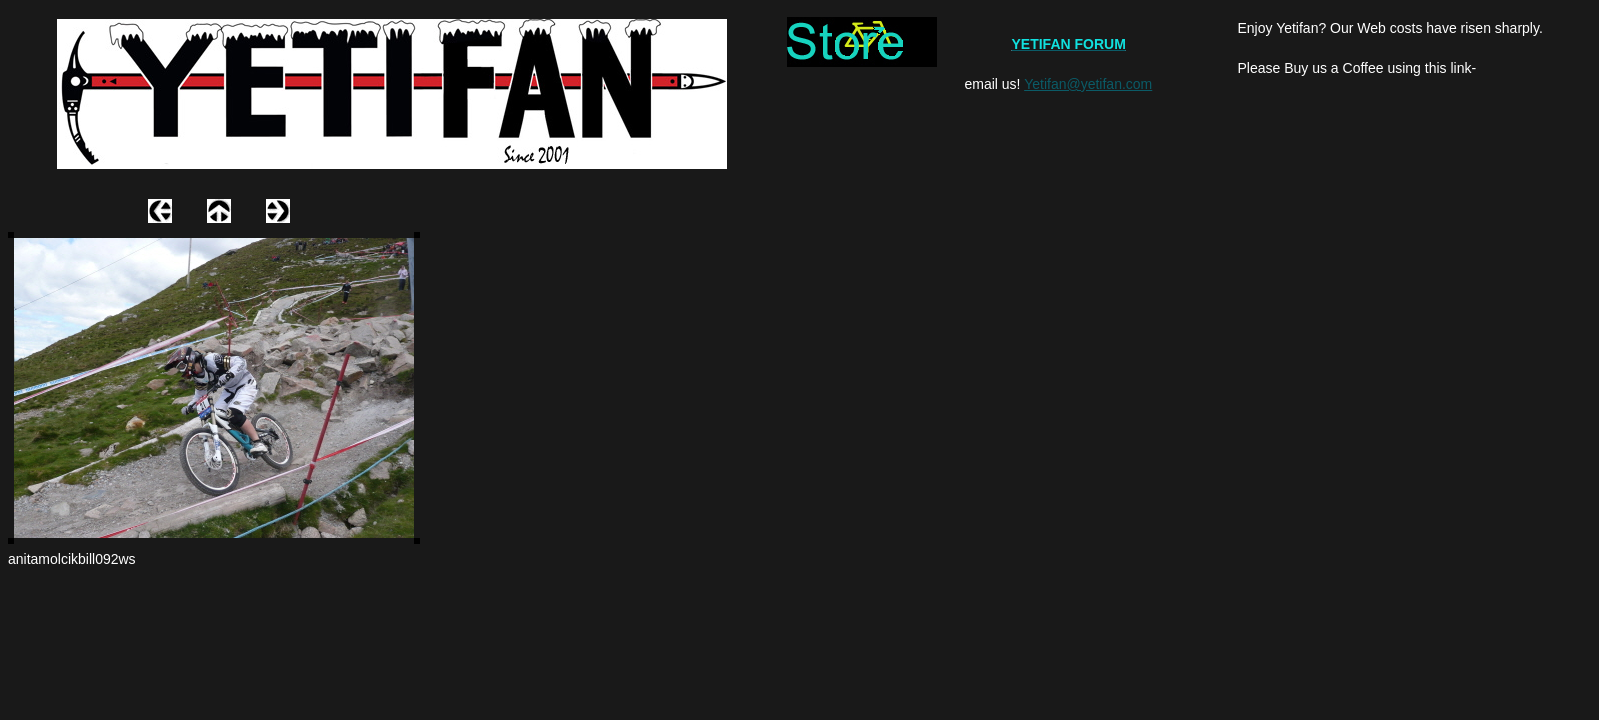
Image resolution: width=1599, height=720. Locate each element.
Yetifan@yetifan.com (1088, 84)
